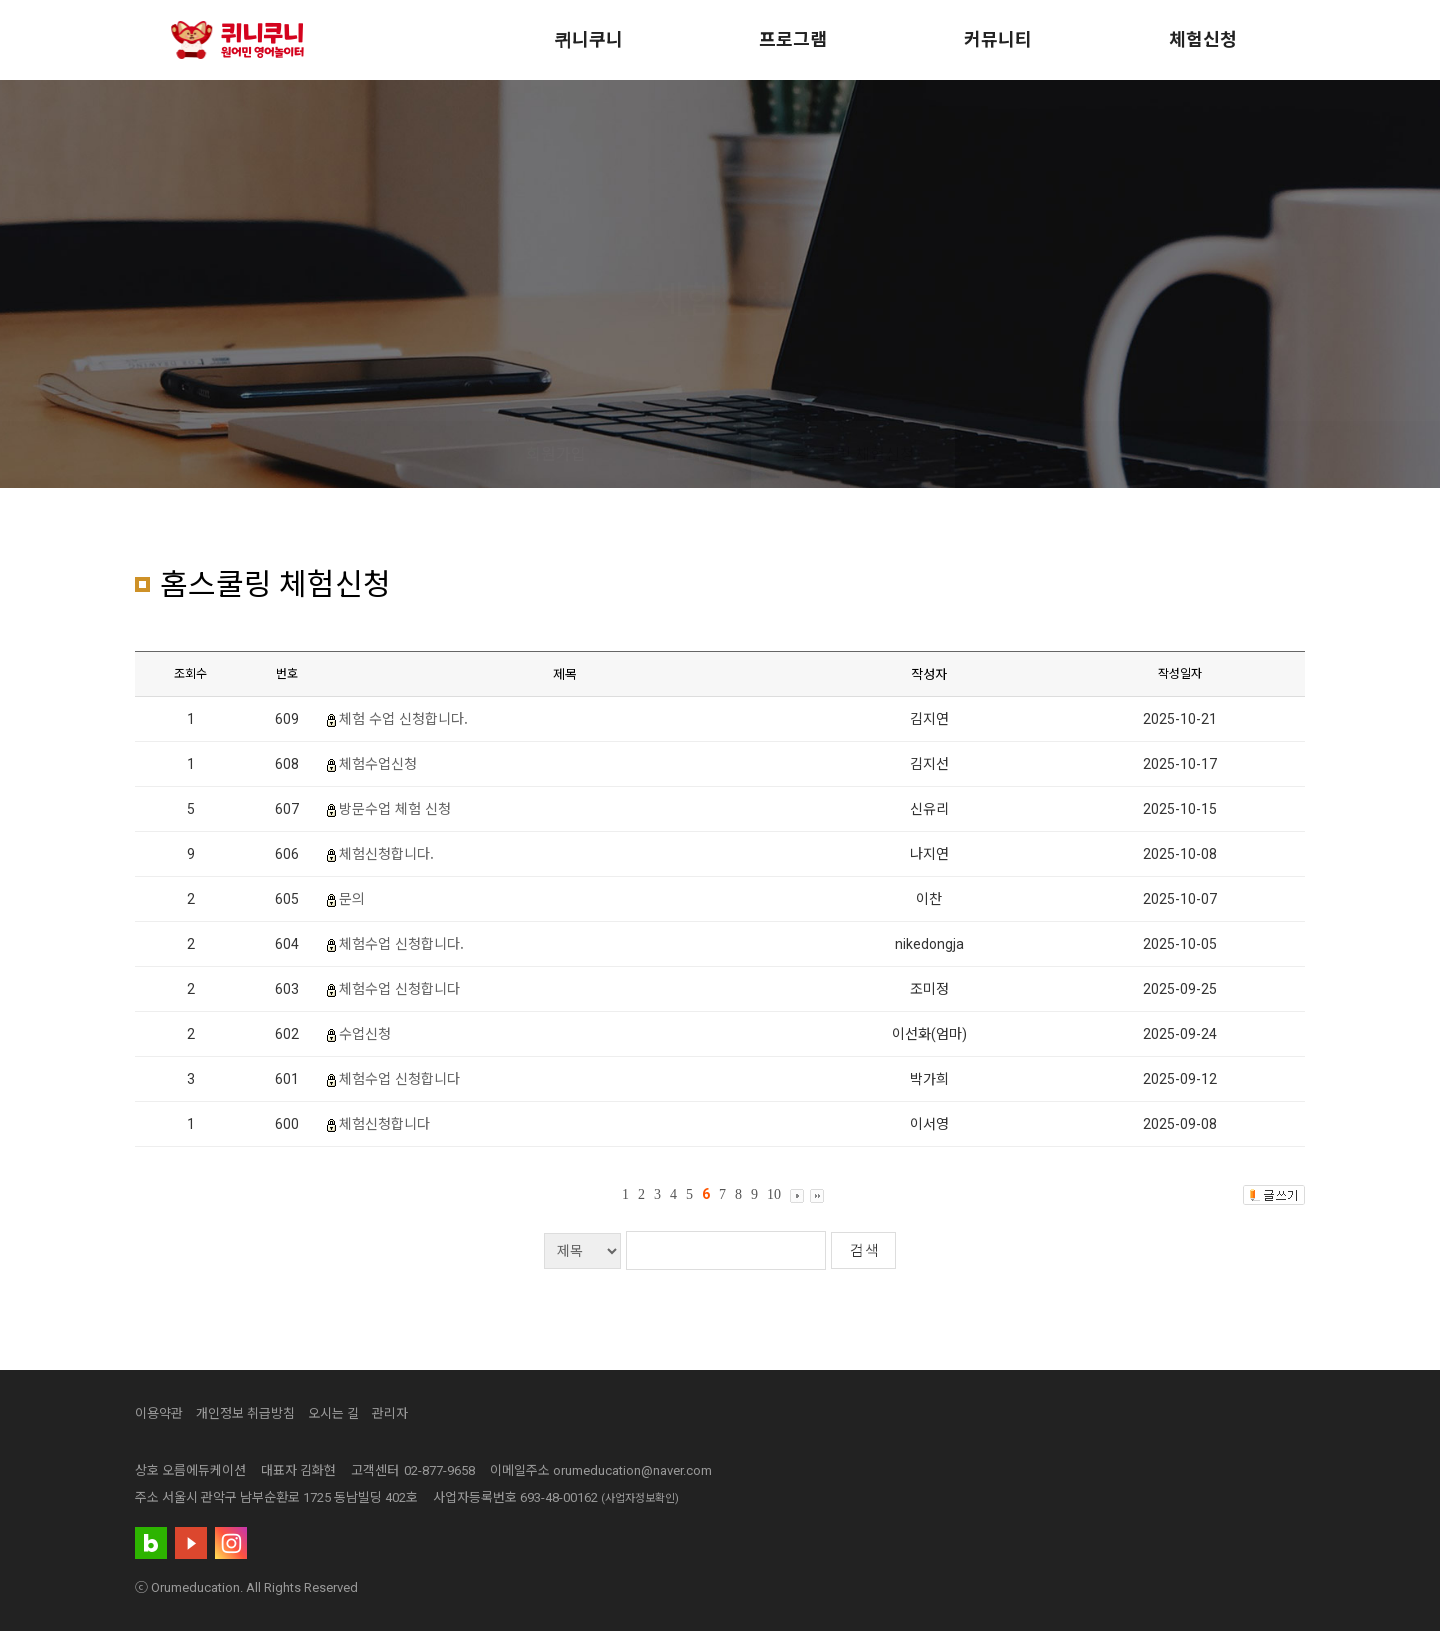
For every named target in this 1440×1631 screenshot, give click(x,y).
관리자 (390, 1413)
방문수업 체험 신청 (395, 808)
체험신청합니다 (384, 1123)
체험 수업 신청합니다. (403, 718)
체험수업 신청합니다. (401, 943)
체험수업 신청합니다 (399, 988)
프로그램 (793, 39)
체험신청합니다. (386, 853)
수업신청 (365, 1033)
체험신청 (1203, 39)
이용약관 (159, 1413)
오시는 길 (333, 1413)
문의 (352, 898)
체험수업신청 (378, 763)
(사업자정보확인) (640, 1498)
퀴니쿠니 (588, 39)
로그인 (688, 454)
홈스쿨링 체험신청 (853, 454)
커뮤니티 (998, 39)
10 (774, 1194)
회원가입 (556, 454)
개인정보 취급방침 (245, 1413)
